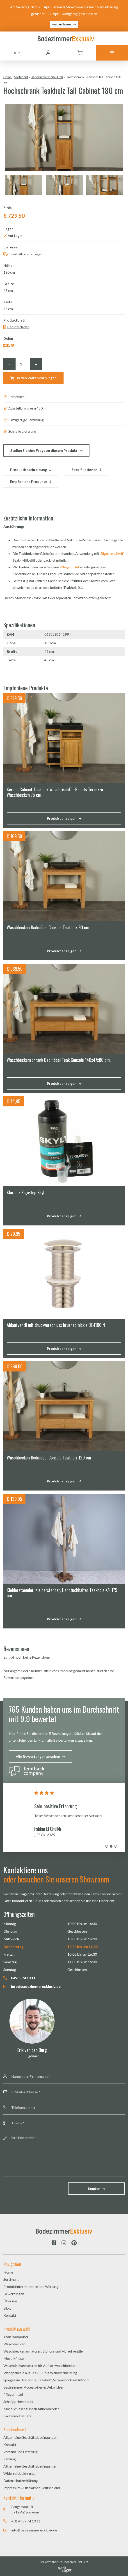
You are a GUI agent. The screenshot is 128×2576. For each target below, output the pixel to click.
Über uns (10, 2301)
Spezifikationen (84, 469)
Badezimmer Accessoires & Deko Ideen (33, 2387)
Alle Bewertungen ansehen (38, 1756)
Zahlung (9, 2459)
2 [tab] (111, 1846)
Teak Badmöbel (15, 2337)
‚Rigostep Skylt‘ (111, 553)
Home (7, 77)
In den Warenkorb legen (33, 378)
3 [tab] (115, 1846)
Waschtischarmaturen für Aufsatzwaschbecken (39, 2365)
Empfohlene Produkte (28, 481)
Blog (7, 2308)
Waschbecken (14, 2344)
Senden (94, 2188)
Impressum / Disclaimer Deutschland (31, 2488)
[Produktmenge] (23, 364)
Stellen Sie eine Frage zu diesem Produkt (44, 450)
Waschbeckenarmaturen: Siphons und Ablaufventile (43, 2351)
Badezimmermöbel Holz (47, 77)
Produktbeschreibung (28, 469)
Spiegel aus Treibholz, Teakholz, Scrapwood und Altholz (46, 2380)
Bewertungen (13, 2294)
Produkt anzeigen (61, 818)
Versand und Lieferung (20, 2452)
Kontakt (9, 2315)
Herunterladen (18, 327)
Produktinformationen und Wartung (31, 2286)
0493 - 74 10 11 (19, 1978)
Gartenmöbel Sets (17, 2416)
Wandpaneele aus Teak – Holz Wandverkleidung (40, 2373)
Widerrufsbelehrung (19, 2473)
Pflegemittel (69, 567)
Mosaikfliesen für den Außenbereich (31, 2409)
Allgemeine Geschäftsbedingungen (30, 2437)
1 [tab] (106, 1846)
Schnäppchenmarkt (18, 2401)
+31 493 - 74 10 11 (26, 2521)
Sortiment (21, 77)
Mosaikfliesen (14, 2358)
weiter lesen (61, 24)
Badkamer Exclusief (75, 2562)
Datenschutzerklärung (20, 2480)
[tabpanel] (64, 1817)
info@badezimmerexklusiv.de (32, 1986)
